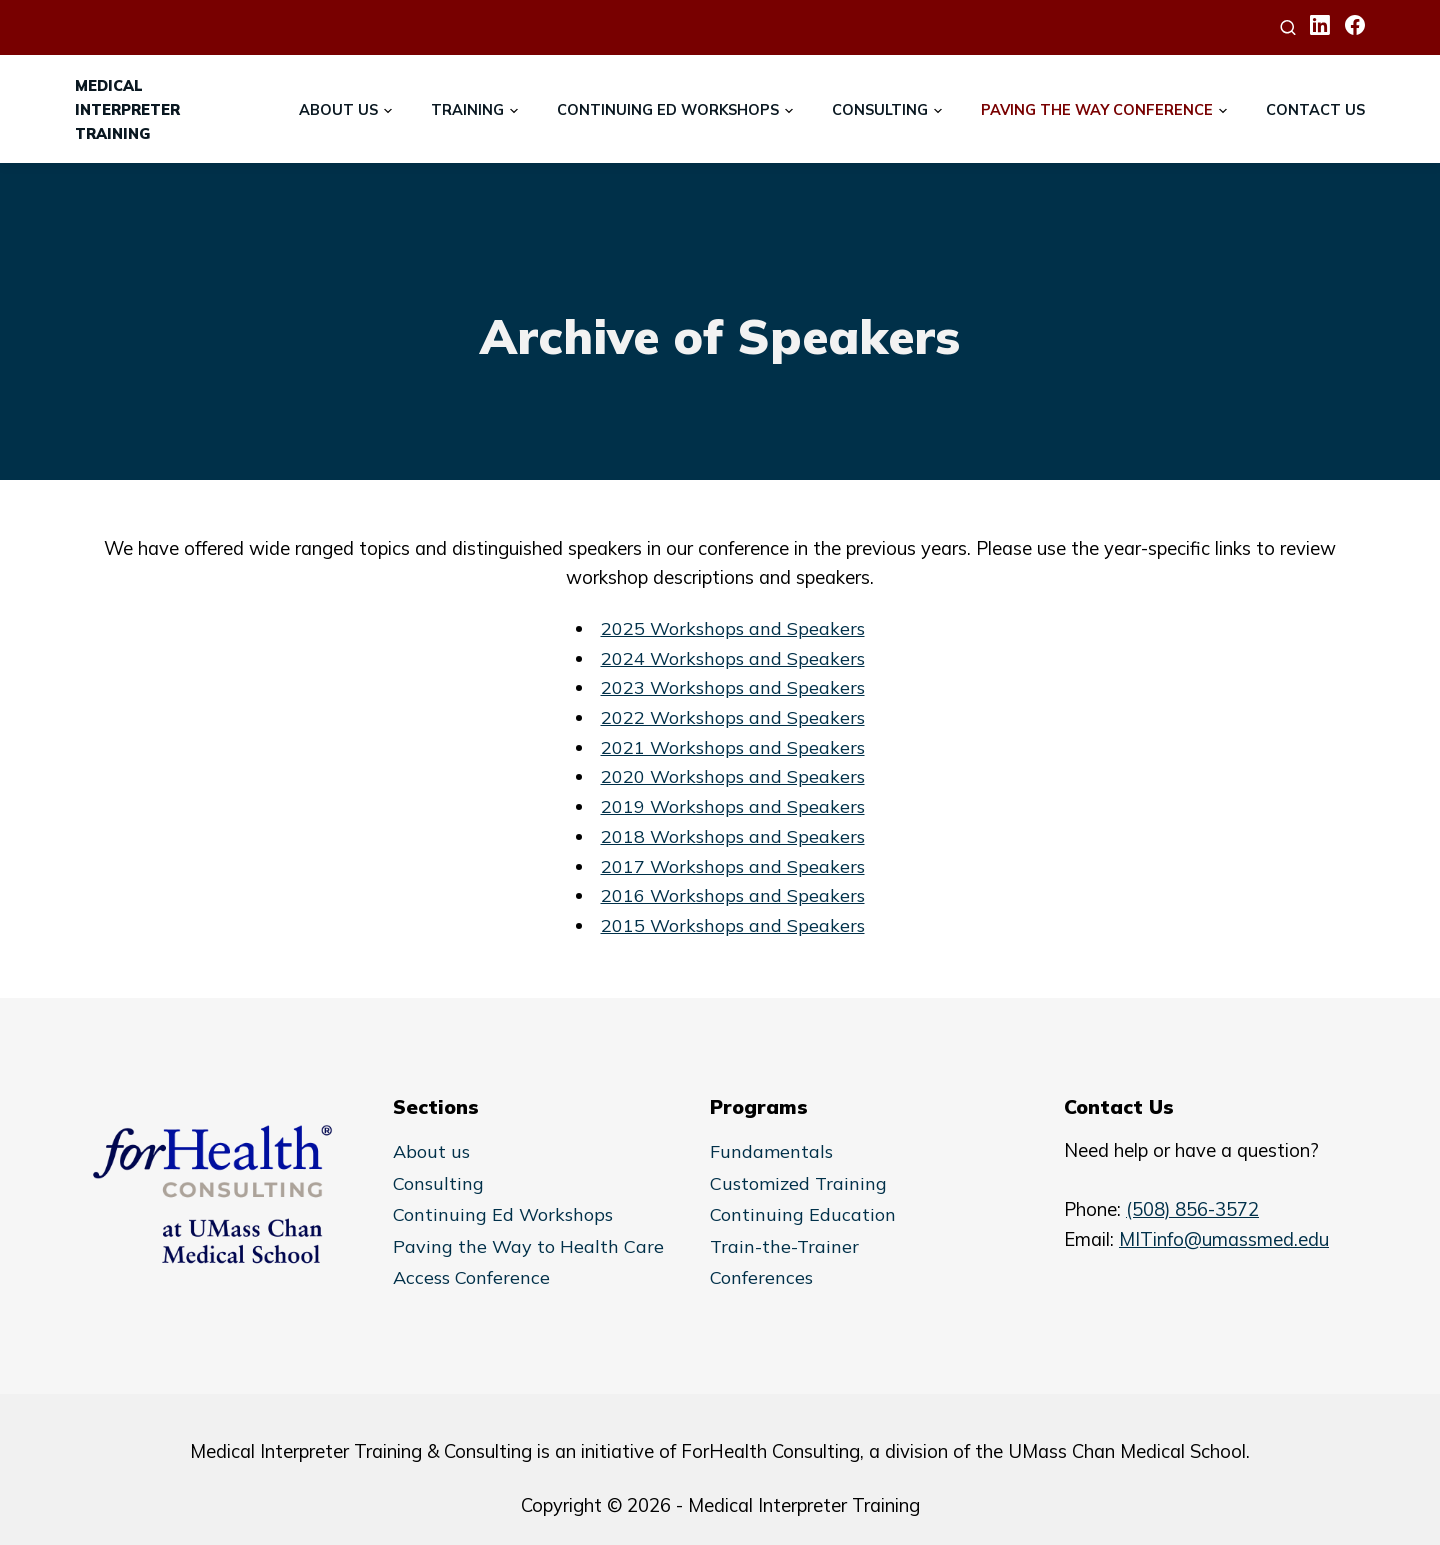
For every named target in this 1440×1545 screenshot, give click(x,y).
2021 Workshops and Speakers (733, 747)
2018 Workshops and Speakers (733, 836)
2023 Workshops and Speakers (733, 687)
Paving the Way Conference (1097, 109)
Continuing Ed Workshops (668, 109)
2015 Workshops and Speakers (733, 925)
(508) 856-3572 (1192, 1209)
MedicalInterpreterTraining (127, 109)
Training (467, 109)
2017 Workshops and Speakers (733, 866)
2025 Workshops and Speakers (733, 628)
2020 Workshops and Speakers (733, 776)
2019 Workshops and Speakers (733, 806)
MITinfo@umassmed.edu (1224, 1239)
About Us (338, 109)
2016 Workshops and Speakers (733, 895)
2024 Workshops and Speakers (733, 658)
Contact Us (1315, 109)
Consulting (880, 109)
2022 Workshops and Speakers (733, 717)
